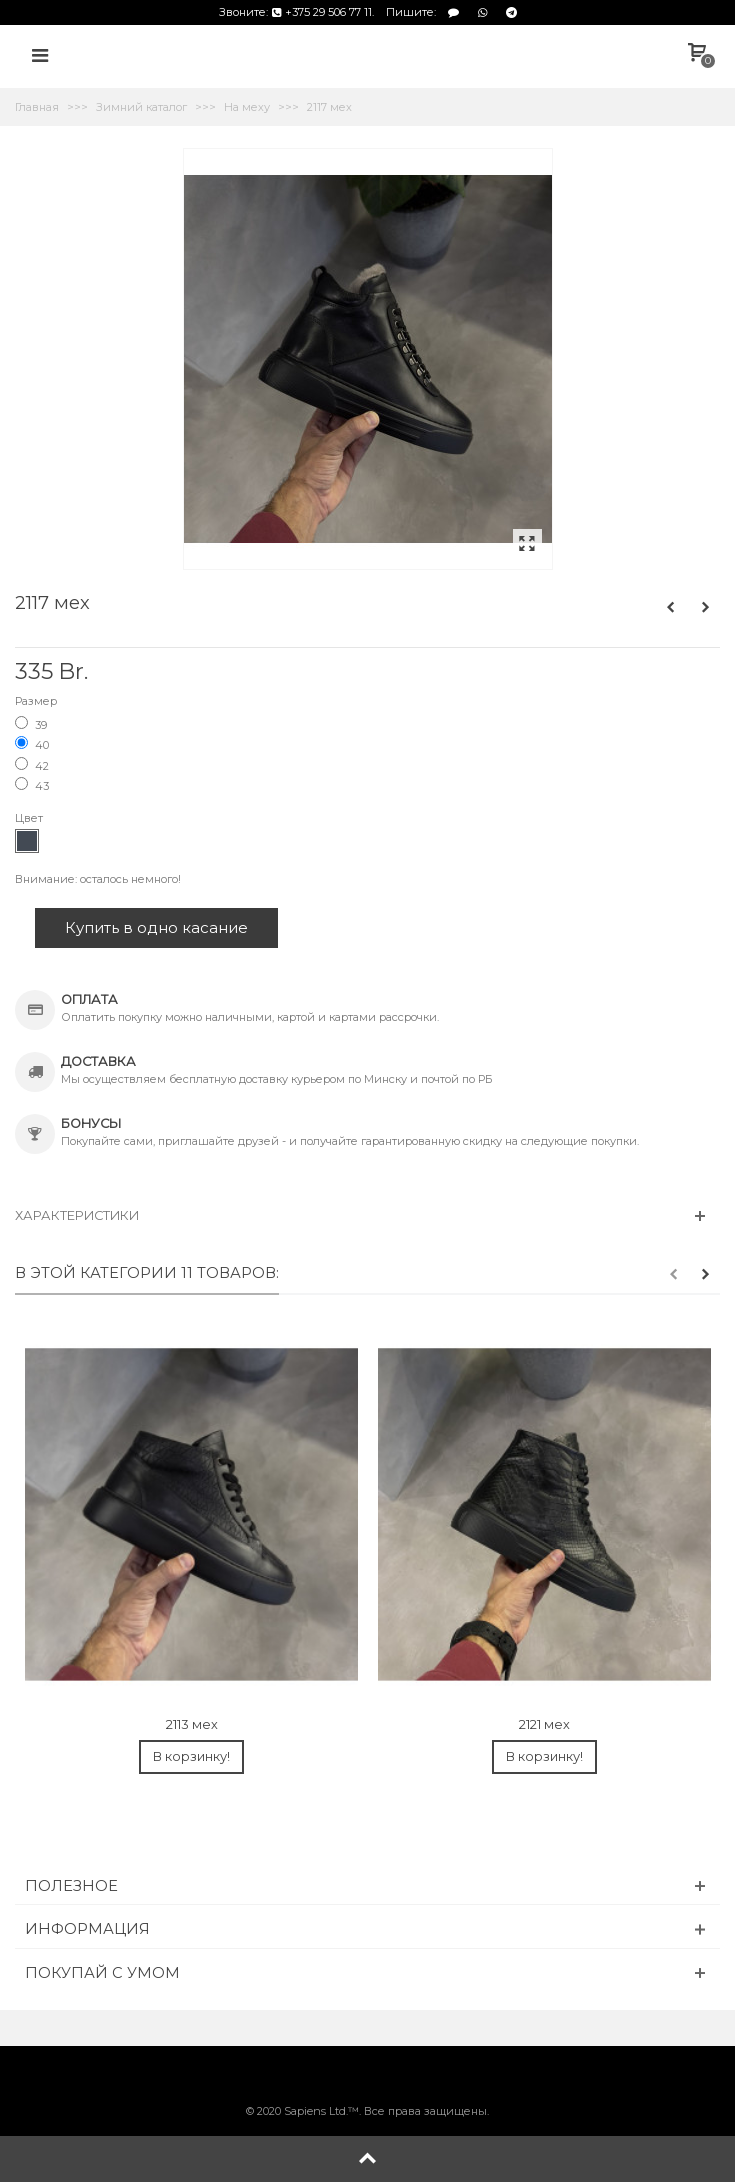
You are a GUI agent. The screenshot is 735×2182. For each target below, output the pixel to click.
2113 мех (192, 1724)
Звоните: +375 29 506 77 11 (295, 12)
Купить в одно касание (156, 927)
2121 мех (544, 1724)
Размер (37, 701)
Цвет (30, 818)
